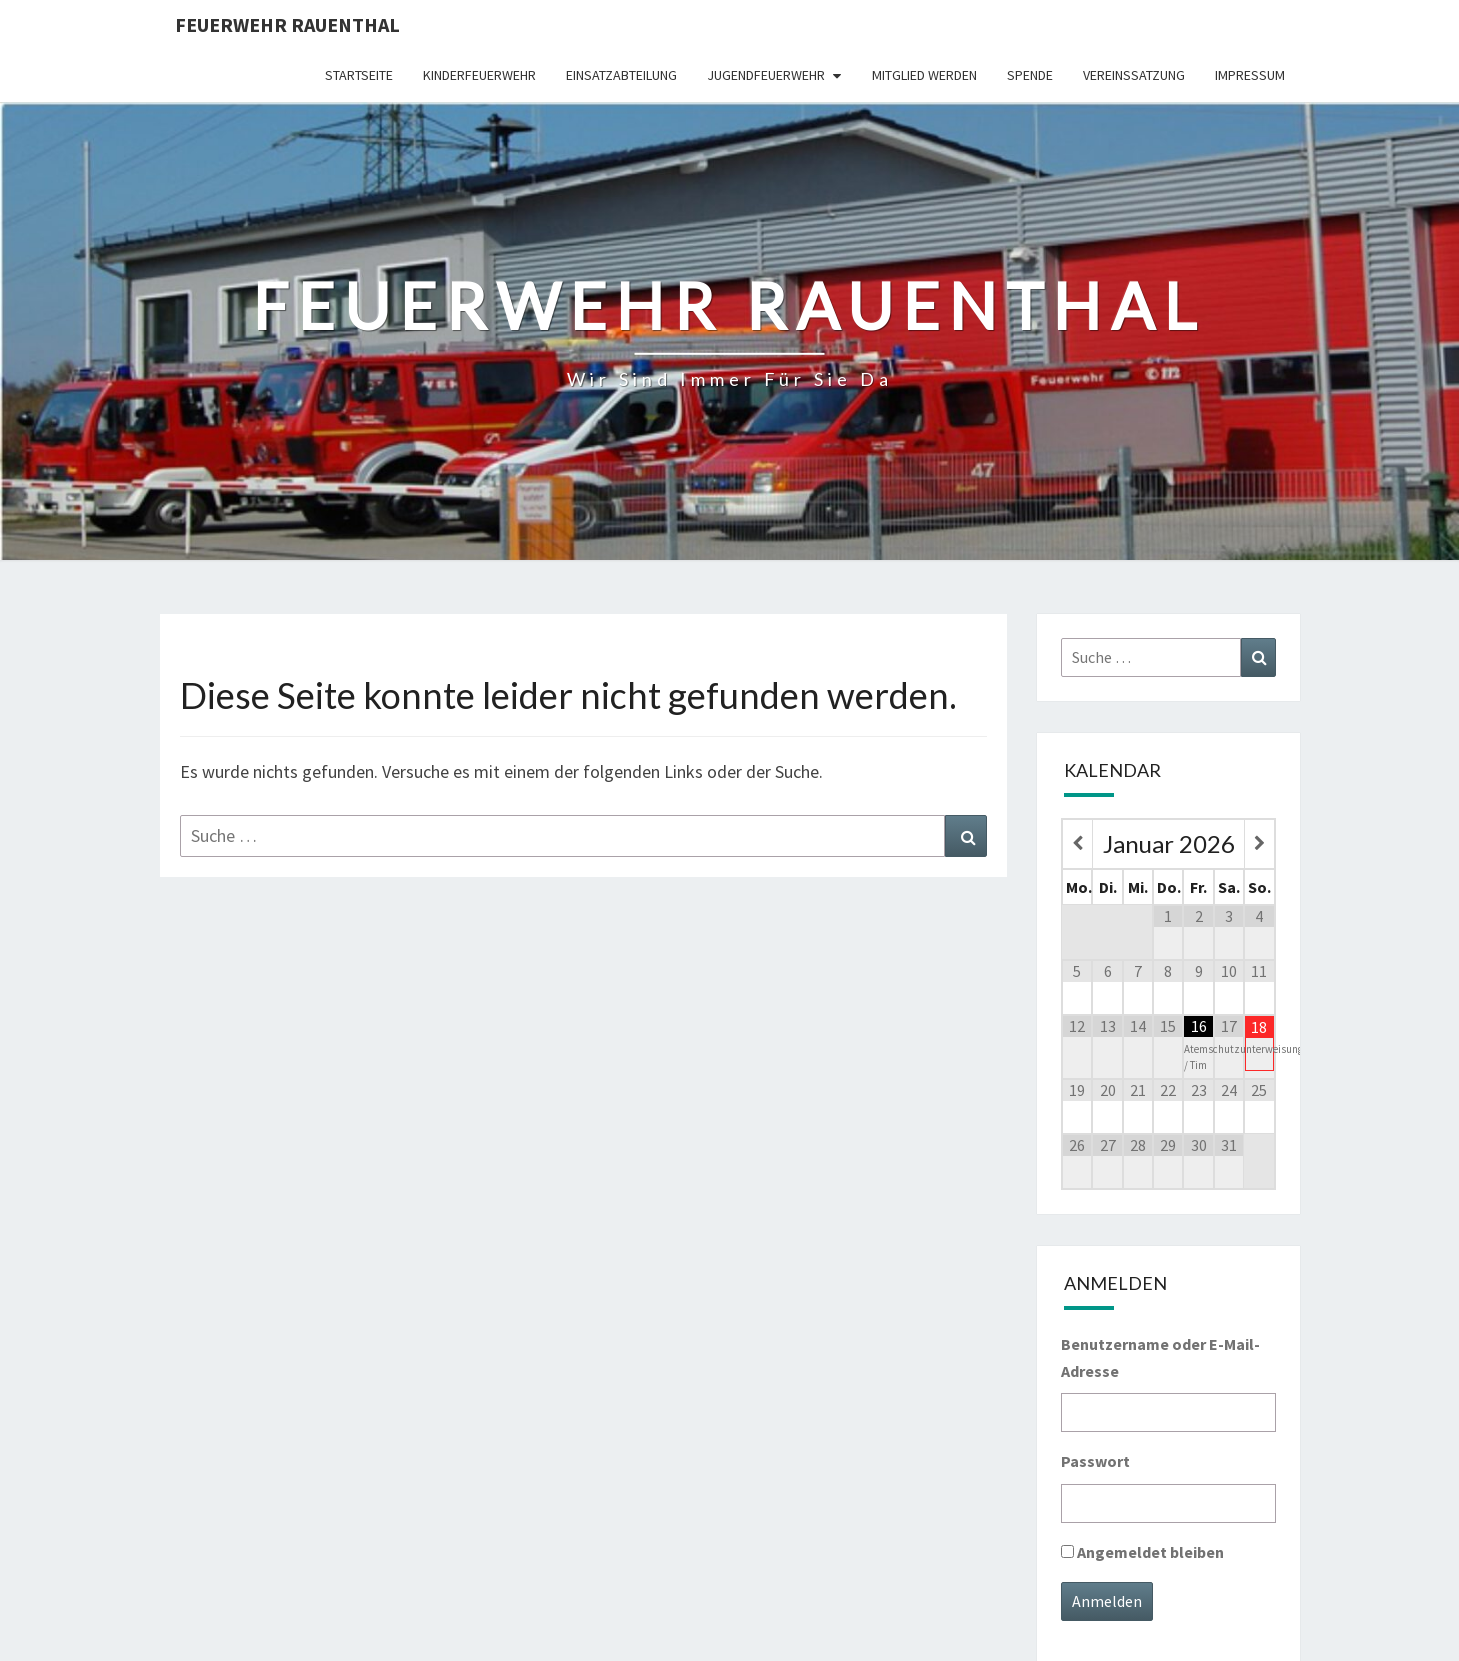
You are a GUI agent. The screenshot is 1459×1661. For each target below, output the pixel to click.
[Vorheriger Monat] (1077, 843)
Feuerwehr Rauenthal (287, 24)
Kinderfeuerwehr (479, 75)
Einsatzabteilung (621, 75)
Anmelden (1107, 1601)
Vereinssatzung (1134, 75)
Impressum (1250, 75)
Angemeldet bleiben (1150, 1552)
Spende (1030, 75)
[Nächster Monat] (1259, 843)
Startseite (359, 75)
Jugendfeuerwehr (766, 75)
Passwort (1095, 1461)
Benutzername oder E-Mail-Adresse (1160, 1357)
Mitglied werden (924, 75)
